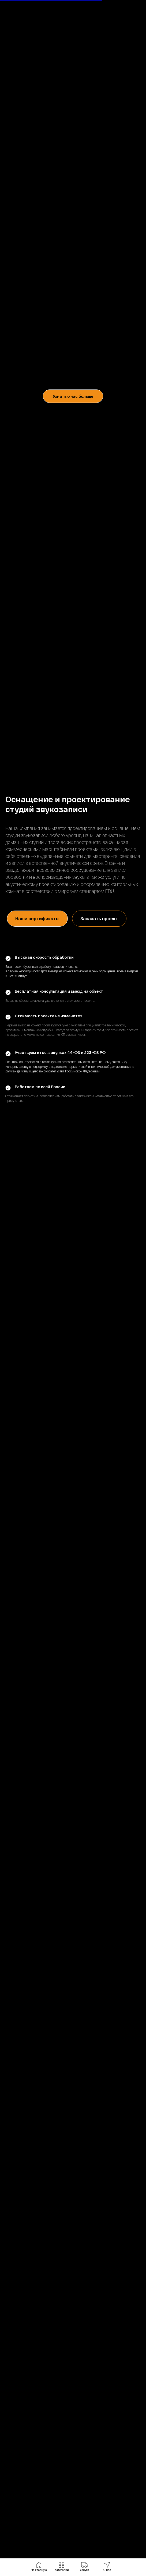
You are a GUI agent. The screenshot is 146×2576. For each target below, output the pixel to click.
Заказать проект (99, 918)
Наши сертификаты (37, 918)
